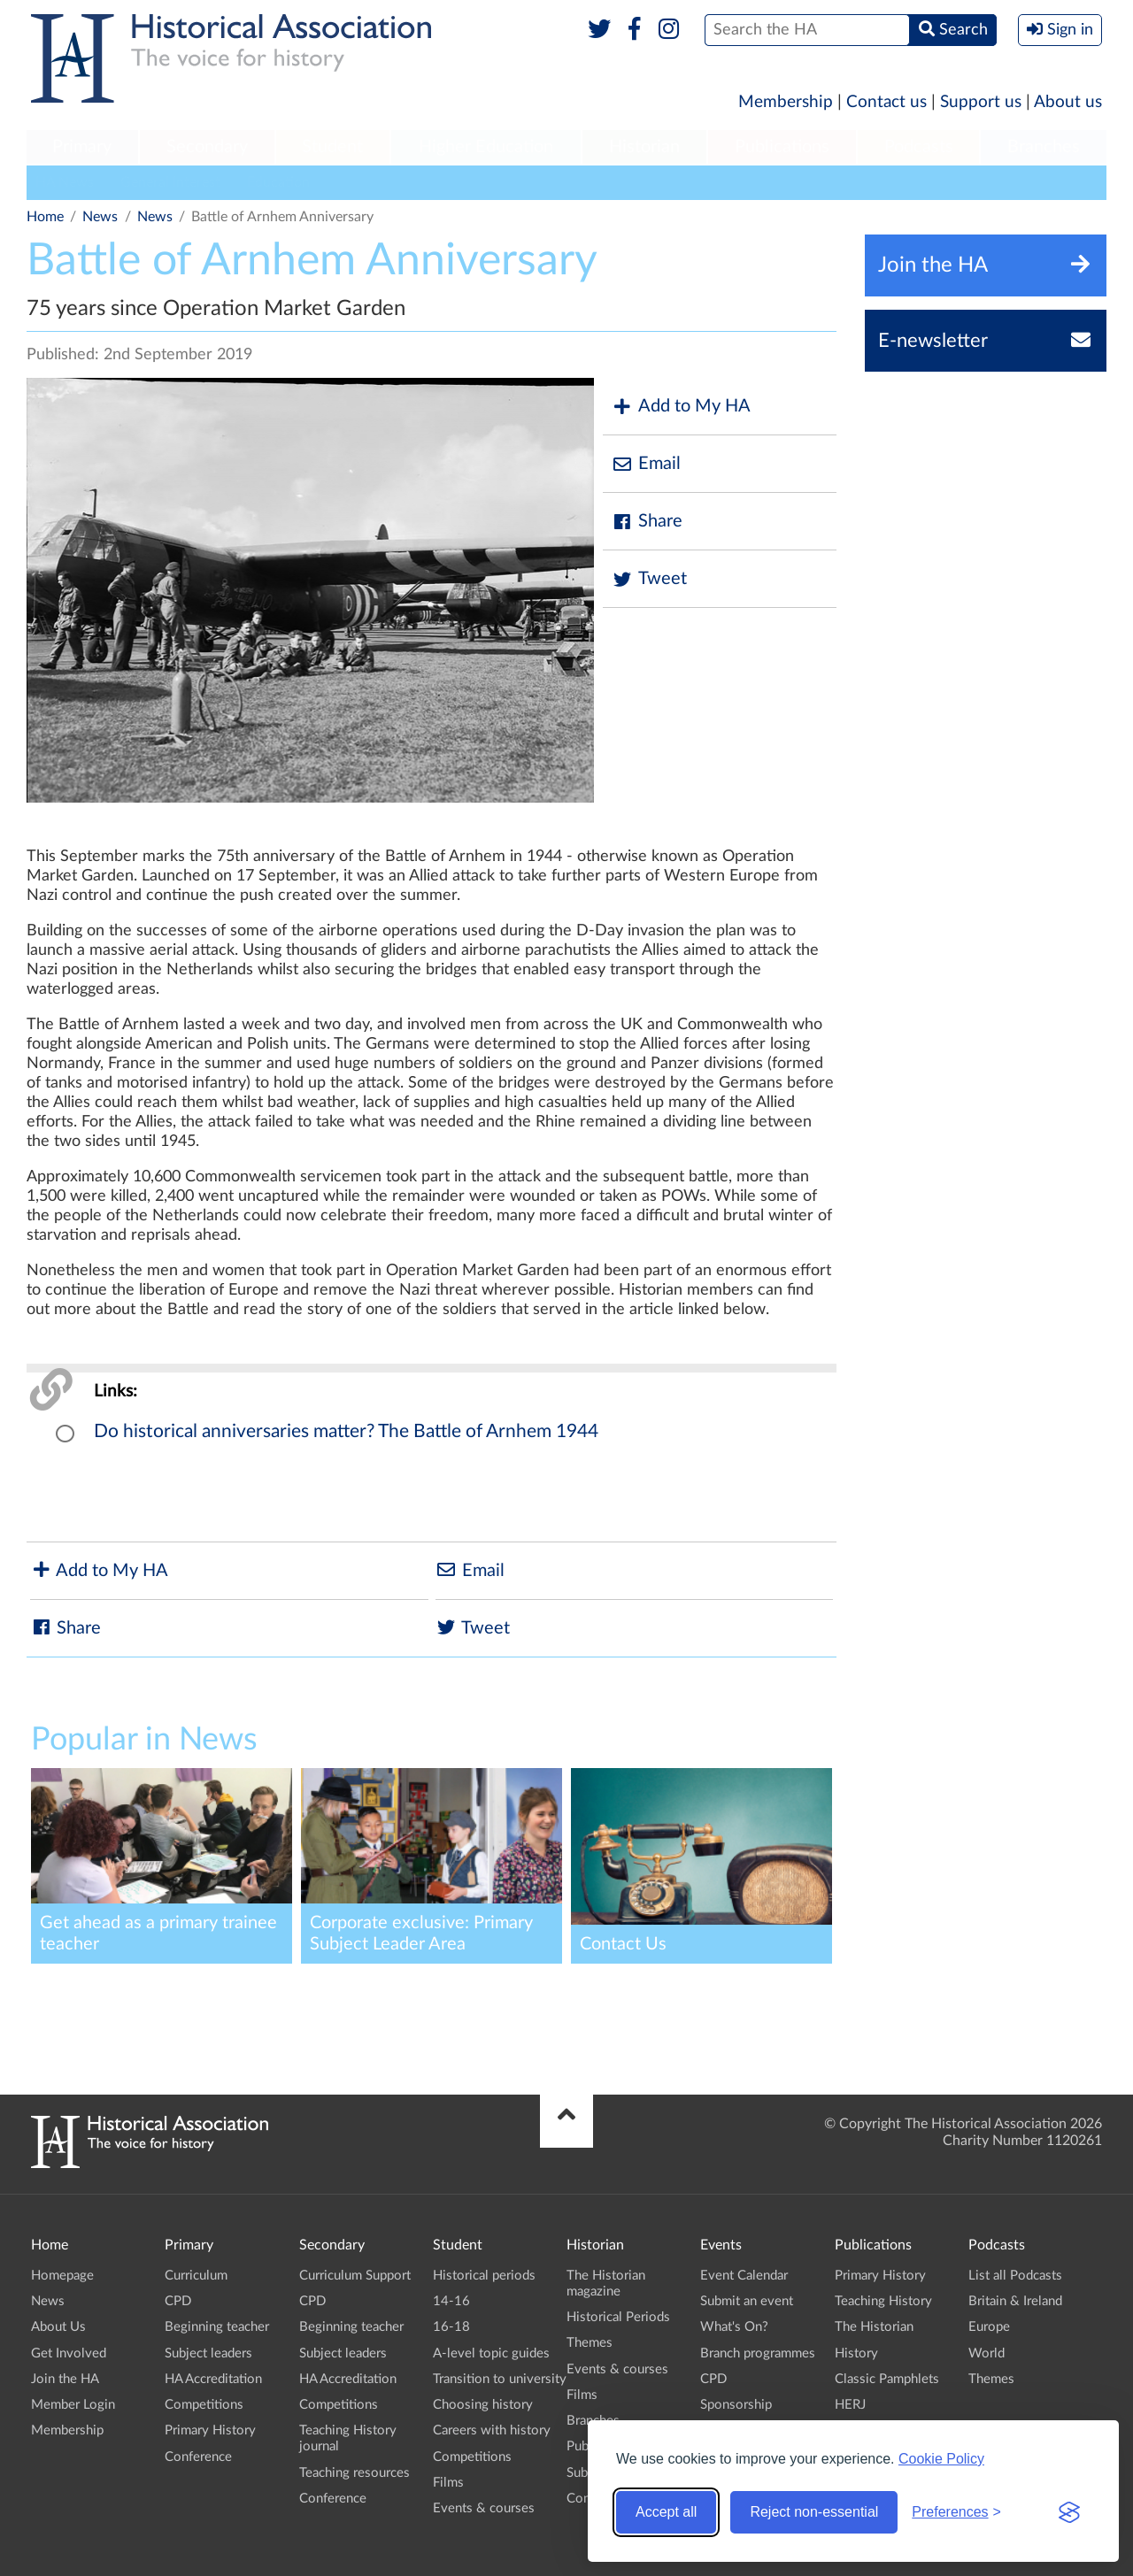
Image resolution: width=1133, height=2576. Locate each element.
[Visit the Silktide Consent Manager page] (1069, 2512)
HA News (64, 182)
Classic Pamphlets (887, 2379)
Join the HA (65, 2379)
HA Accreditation (213, 2379)
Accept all (666, 2511)
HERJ (850, 2404)
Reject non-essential (814, 2511)
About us (1068, 102)
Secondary (207, 147)
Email (646, 464)
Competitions (204, 2404)
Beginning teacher (217, 2327)
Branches (1043, 147)
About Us (58, 2327)
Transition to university (499, 2379)
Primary (82, 147)
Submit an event (746, 2301)
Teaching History (883, 2301)
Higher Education (486, 147)
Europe (989, 2327)
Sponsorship (736, 2404)
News (100, 217)
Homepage (62, 2275)
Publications (782, 147)
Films (448, 2482)
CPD (178, 2301)
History (856, 2353)
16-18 (451, 2327)
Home (45, 217)
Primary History (210, 2430)
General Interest (170, 182)
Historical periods (484, 2275)
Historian (644, 147)
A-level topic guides (491, 2353)
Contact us (886, 102)
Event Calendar (744, 2275)
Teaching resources (354, 2473)
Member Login (73, 2404)
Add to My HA (681, 406)
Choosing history (483, 2404)
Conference (198, 2457)
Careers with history (492, 2430)
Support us (980, 102)
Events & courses (484, 2508)
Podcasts (918, 147)
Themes (589, 2342)
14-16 (451, 2301)
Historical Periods (618, 2317)
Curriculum (196, 2275)
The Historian (874, 2327)
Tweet (649, 579)
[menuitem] (82, 147)
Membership (785, 102)
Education (278, 182)
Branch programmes (757, 2353)
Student (332, 147)
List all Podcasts (1015, 2275)
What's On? (734, 2327)
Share (647, 521)
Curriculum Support (355, 2275)
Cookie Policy (941, 2458)
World (986, 2353)
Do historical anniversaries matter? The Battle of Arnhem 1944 (346, 1431)
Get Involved (68, 2353)
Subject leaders (208, 2353)
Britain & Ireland (1015, 2301)
